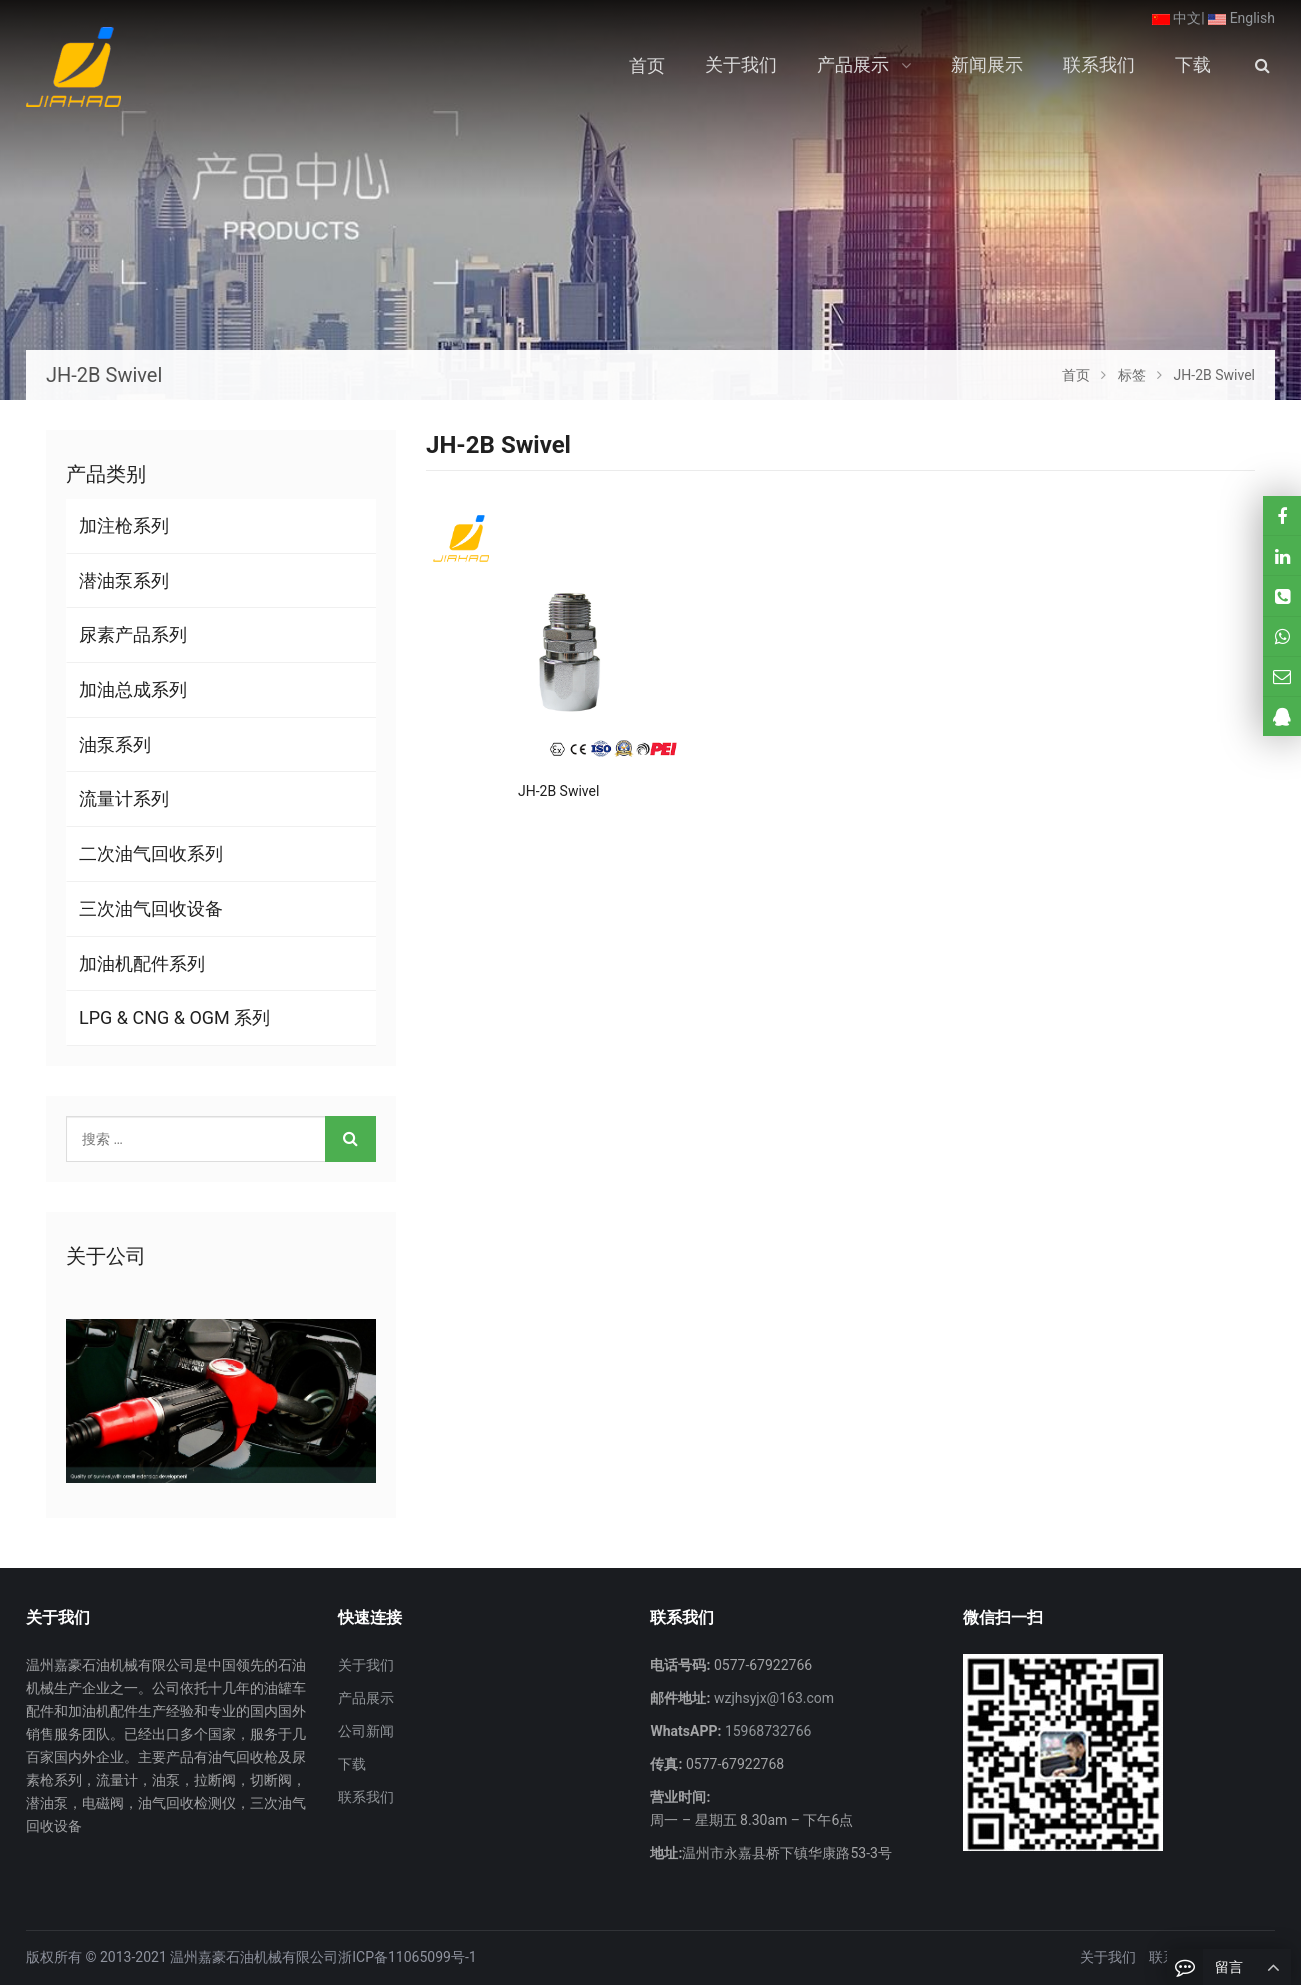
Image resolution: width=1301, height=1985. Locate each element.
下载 (352, 1764)
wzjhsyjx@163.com (772, 1698)
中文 (1176, 18)
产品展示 (366, 1698)
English (1241, 18)
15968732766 (766, 1731)
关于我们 (366, 1665)
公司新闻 (366, 1731)
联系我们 (366, 1797)
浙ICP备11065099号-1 (407, 1957)
